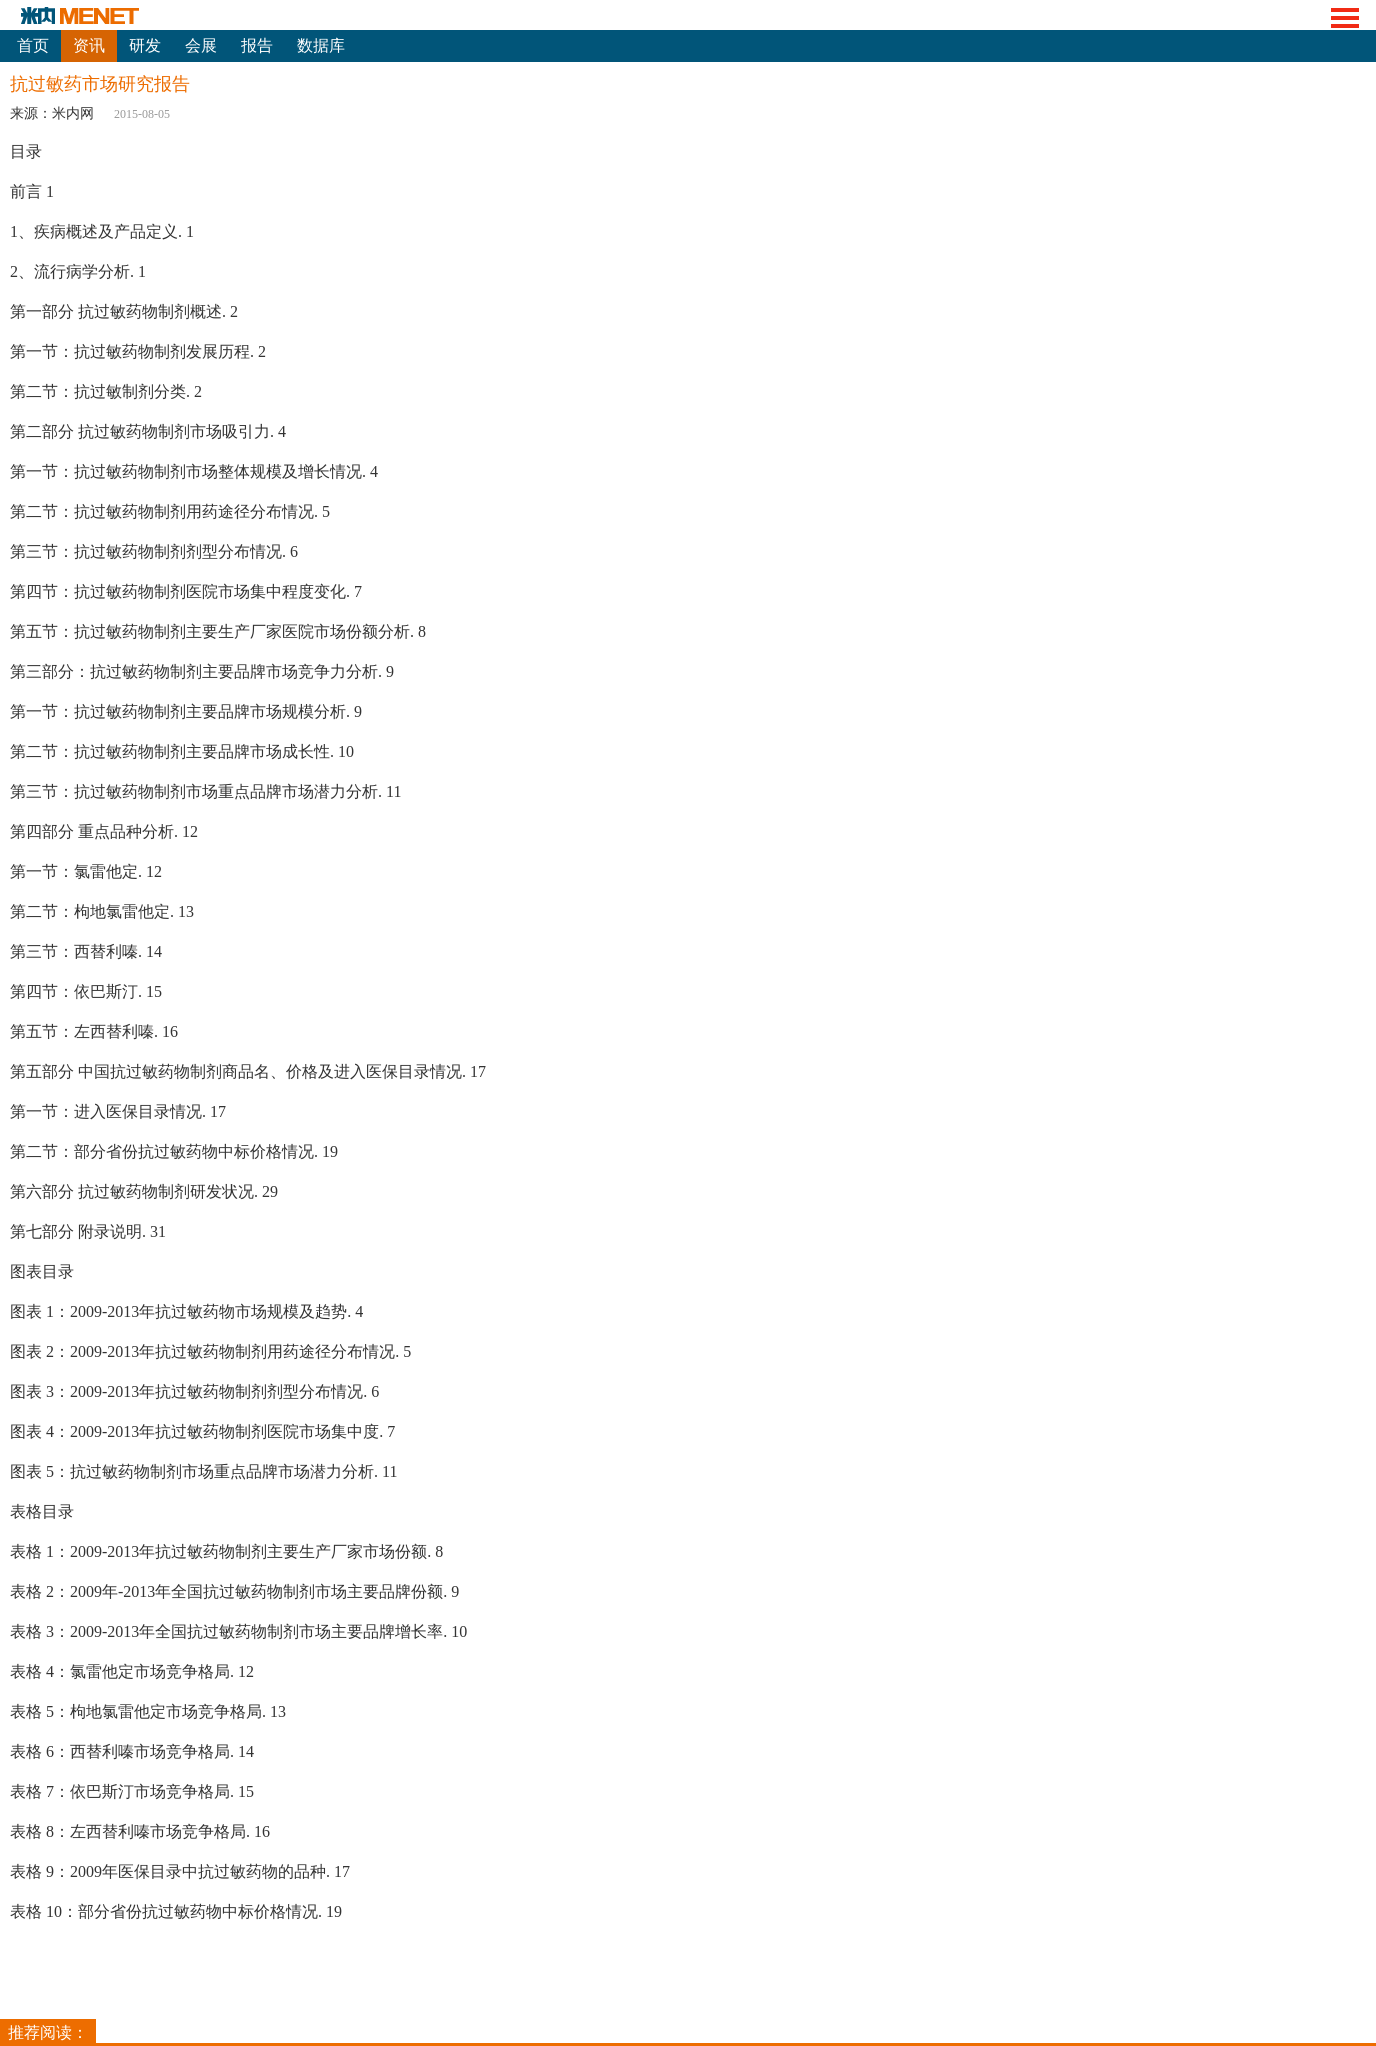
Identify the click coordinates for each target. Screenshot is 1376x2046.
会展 (201, 45)
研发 (145, 45)
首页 (33, 45)
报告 (257, 45)
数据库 (321, 45)
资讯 (89, 45)
